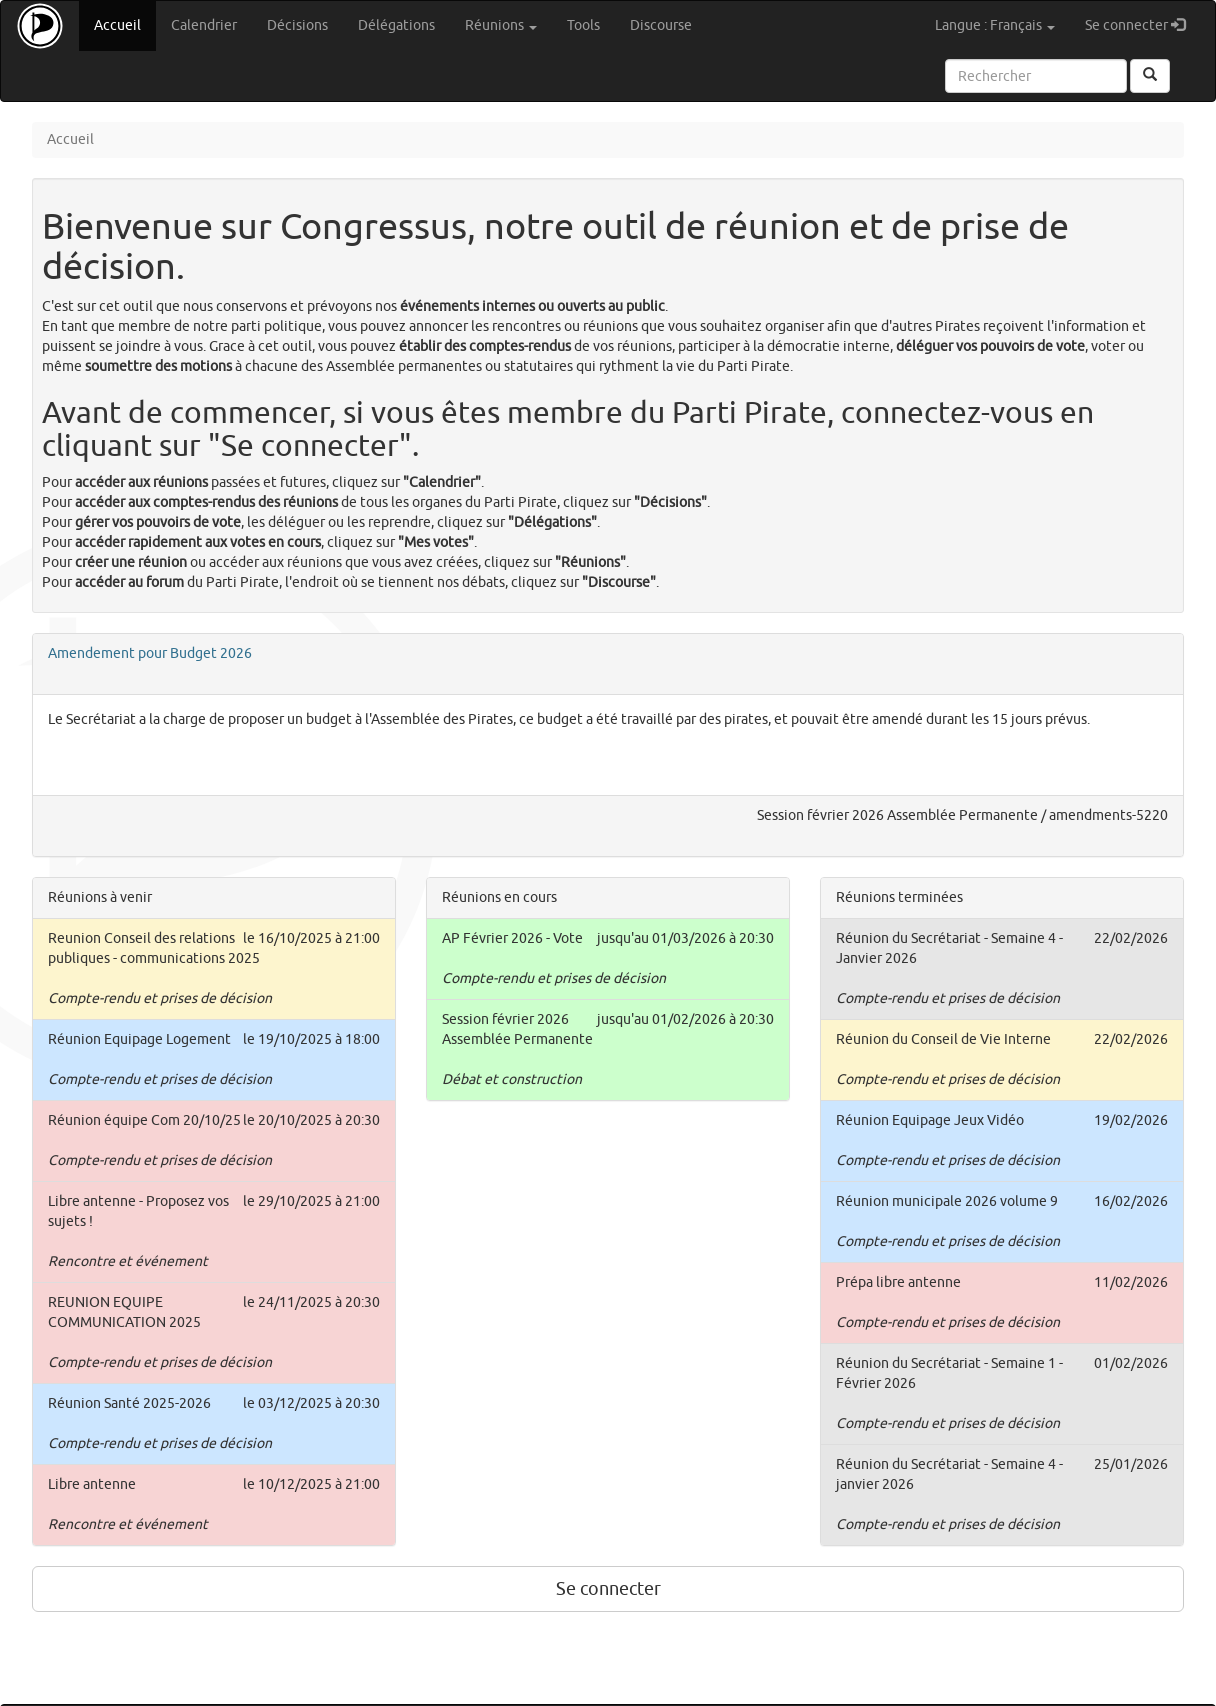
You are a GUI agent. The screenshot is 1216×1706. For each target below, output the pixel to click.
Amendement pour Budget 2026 (150, 653)
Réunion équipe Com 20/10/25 (144, 1120)
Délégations (396, 25)
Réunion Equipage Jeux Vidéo (930, 1120)
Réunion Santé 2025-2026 (129, 1403)
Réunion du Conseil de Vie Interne (943, 1039)
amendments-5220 (1108, 815)
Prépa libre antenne (898, 1282)
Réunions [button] (501, 25)
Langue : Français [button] (995, 25)
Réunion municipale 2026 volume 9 (947, 1201)
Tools (583, 25)
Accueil (125, 24)
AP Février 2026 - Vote (512, 938)
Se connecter (1142, 24)
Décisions (297, 25)
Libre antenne (92, 1484)
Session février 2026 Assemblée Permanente (897, 815)
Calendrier (204, 25)
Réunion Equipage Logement (139, 1039)
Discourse (661, 25)
